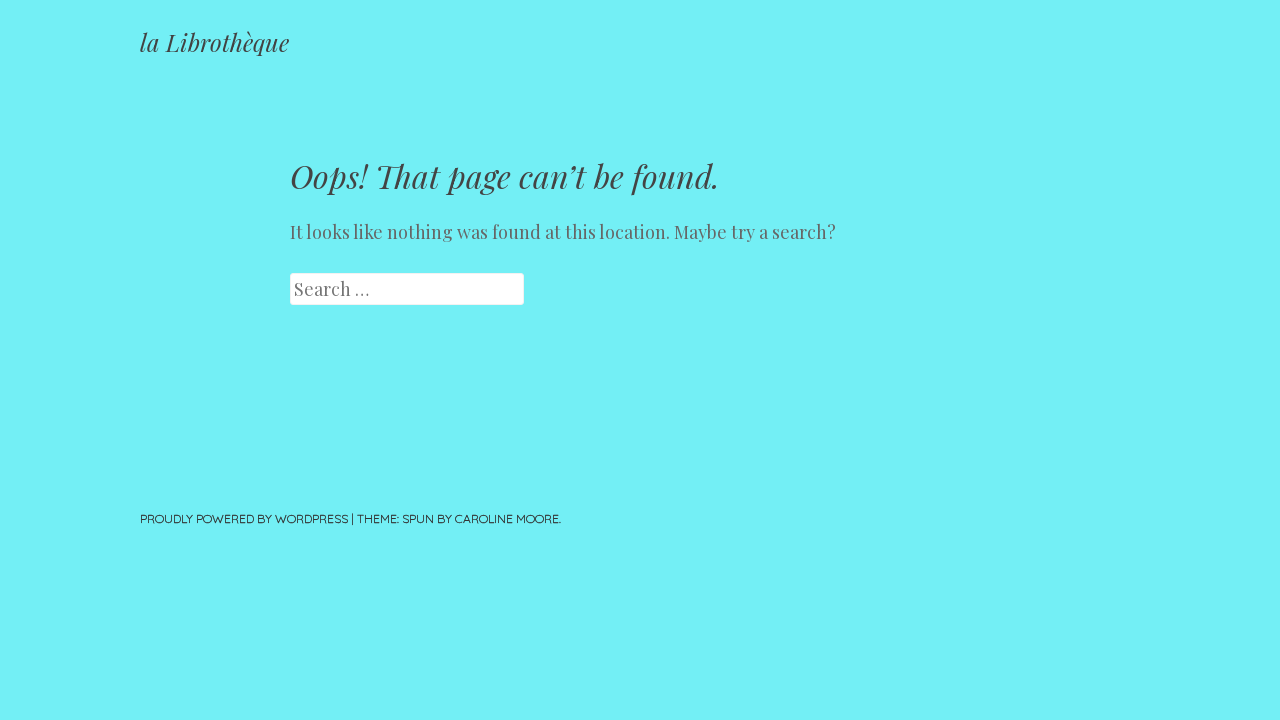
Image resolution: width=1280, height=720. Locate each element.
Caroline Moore (507, 518)
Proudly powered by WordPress (244, 518)
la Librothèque (214, 42)
